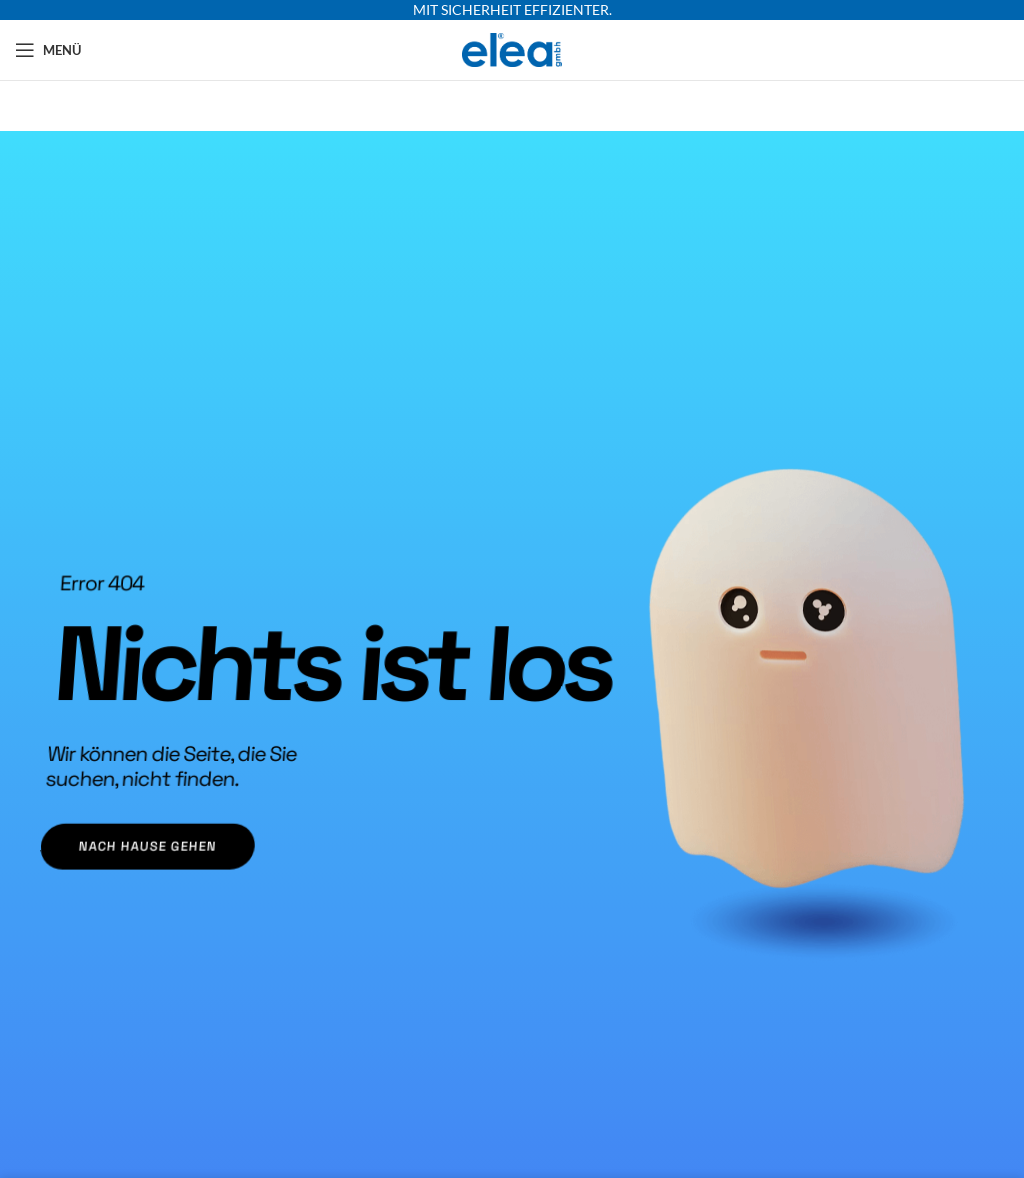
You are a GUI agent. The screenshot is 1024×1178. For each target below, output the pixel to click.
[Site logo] (512, 48)
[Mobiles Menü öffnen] (48, 50)
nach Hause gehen (133, 843)
